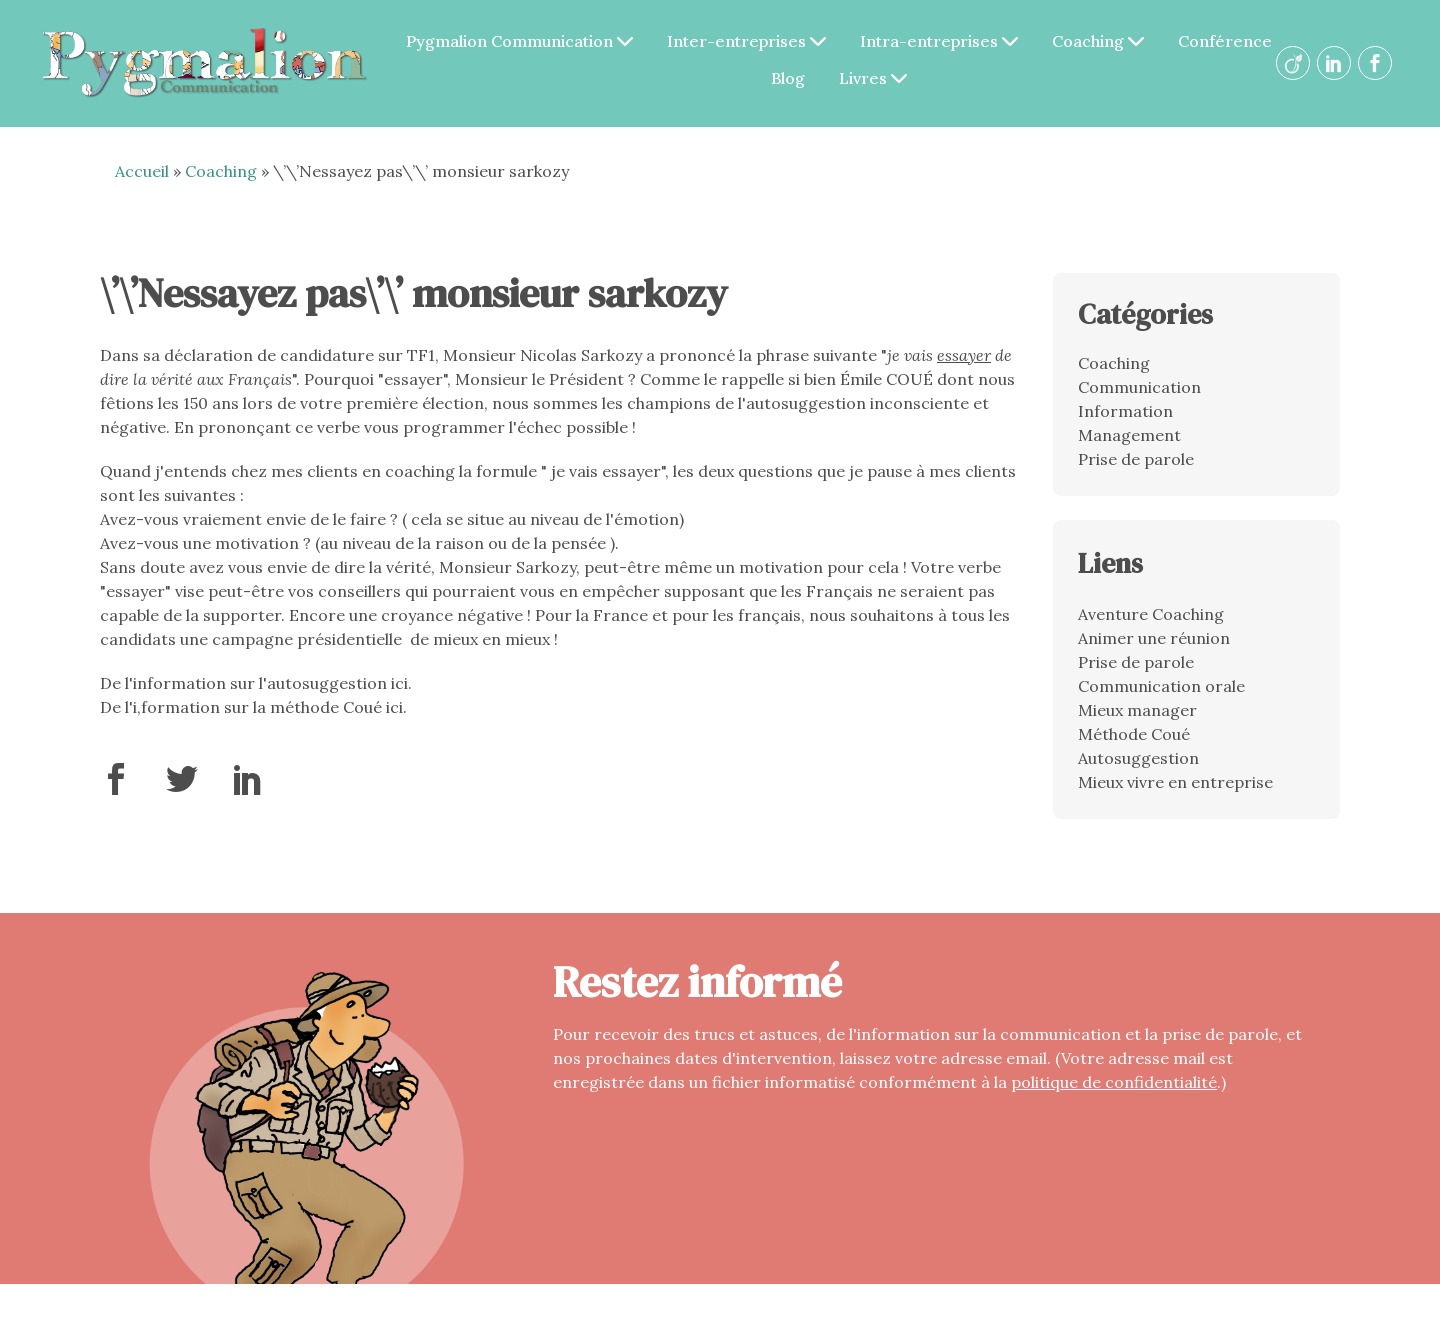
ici (399, 683)
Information (1125, 411)
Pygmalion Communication (519, 41)
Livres (873, 78)
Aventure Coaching (1151, 614)
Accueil (142, 171)
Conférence (1225, 41)
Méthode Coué (1134, 734)
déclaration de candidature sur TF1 (299, 355)
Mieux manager (1137, 710)
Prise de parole (1136, 459)
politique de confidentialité (1114, 1082)
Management (1129, 435)
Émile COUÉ (886, 379)
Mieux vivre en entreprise (1175, 782)
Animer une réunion (1154, 638)
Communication (1139, 387)
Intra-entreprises (939, 41)
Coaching (1098, 41)
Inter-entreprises (746, 41)
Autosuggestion (1138, 758)
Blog (788, 78)
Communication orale (1161, 686)
